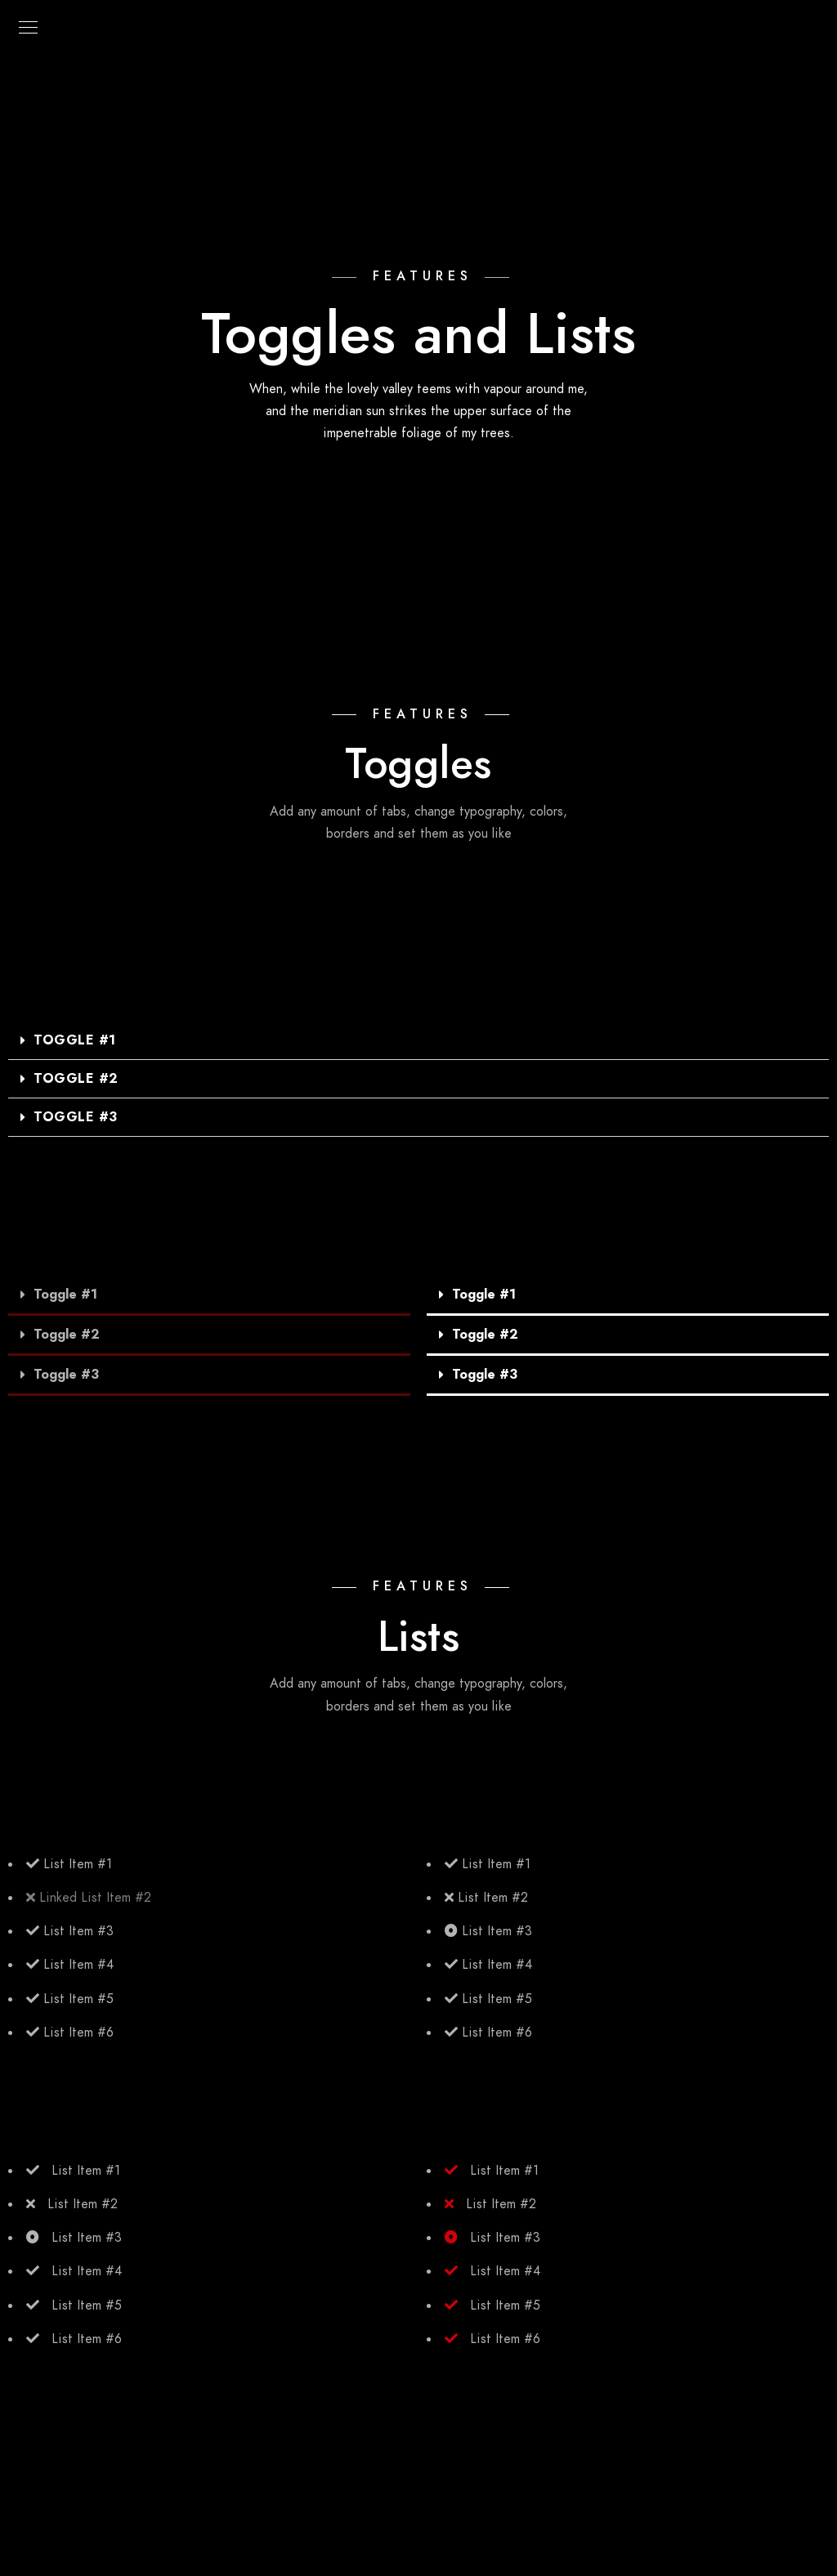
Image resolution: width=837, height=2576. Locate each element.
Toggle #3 (76, 1117)
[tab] (418, 1041)
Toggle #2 (76, 1079)
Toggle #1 (75, 1040)
